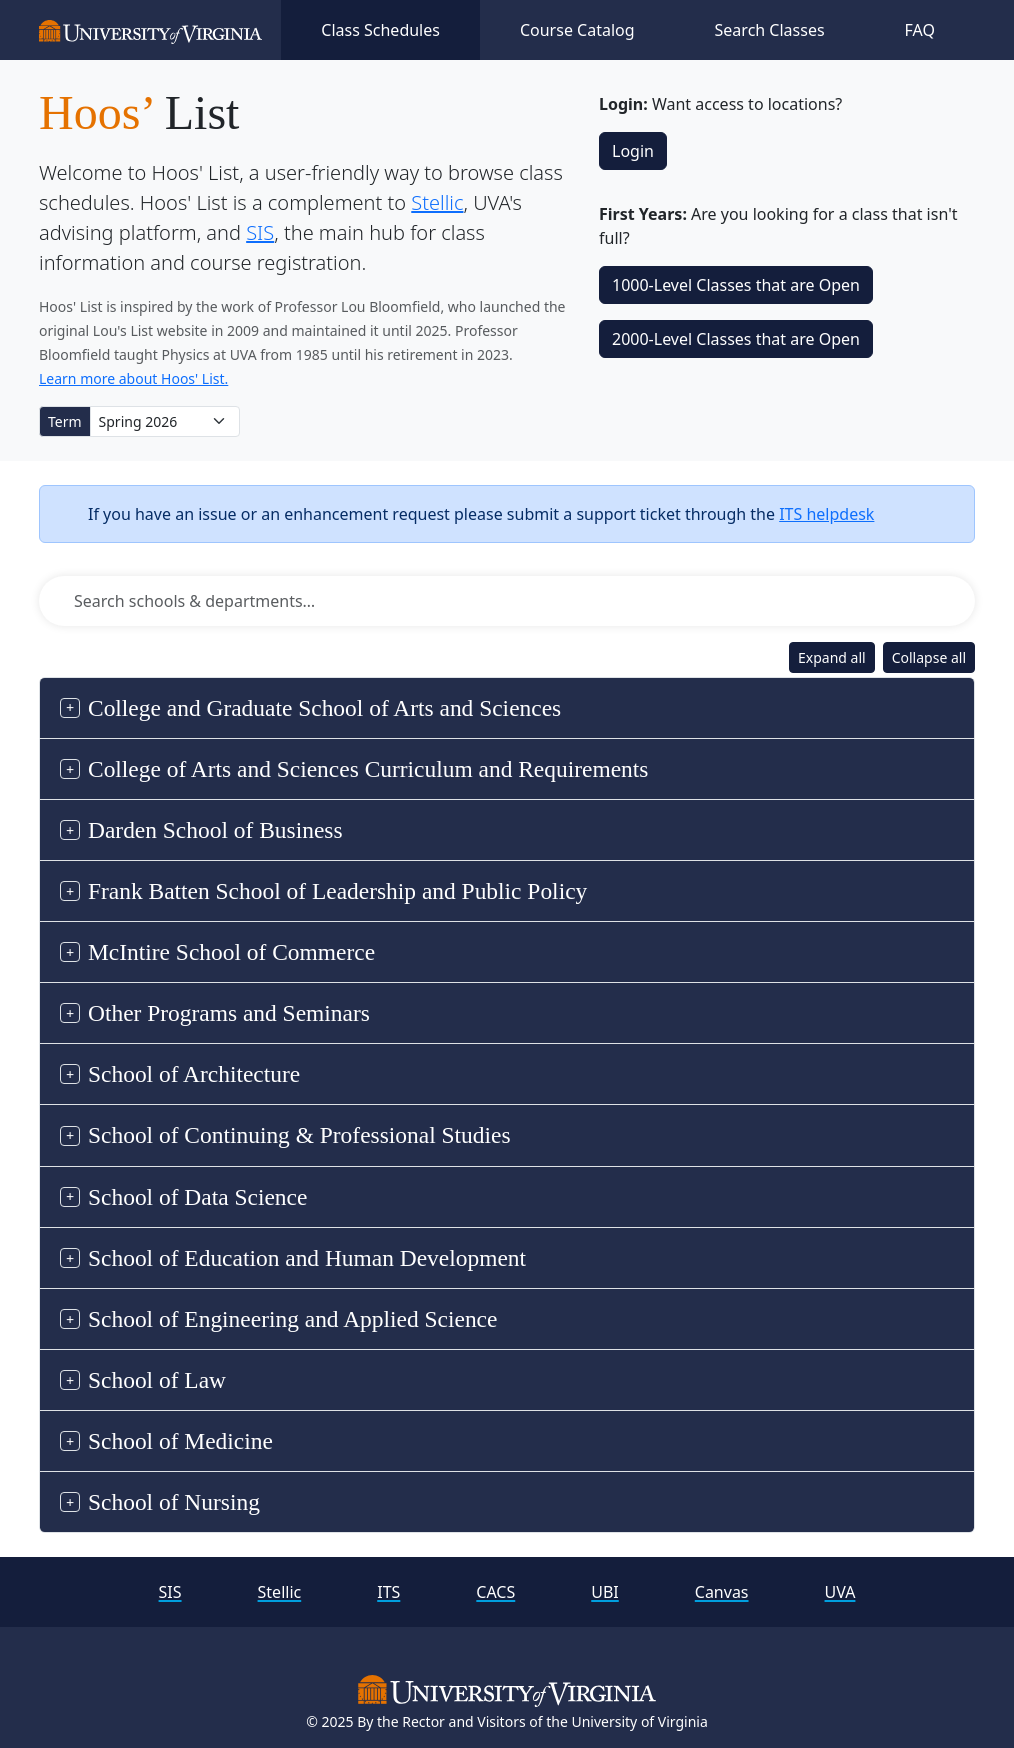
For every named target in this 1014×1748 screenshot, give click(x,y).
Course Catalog (577, 30)
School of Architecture (194, 1074)
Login (633, 151)
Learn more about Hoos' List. (133, 378)
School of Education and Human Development (307, 1258)
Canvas (722, 1592)
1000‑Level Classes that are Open (736, 285)
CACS (495, 1592)
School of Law (157, 1380)
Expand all (832, 657)
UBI (605, 1592)
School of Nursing (174, 1502)
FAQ (920, 30)
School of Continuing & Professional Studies (299, 1135)
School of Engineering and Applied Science (292, 1319)
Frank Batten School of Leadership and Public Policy (337, 891)
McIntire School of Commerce (231, 952)
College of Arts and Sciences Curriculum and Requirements (368, 769)
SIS (260, 232)
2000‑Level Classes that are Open (736, 339)
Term (65, 421)
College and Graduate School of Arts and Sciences (324, 708)
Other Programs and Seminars (229, 1013)
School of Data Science (197, 1197)
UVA (840, 1592)
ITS (388, 1592)
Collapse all (929, 657)
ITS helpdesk (826, 514)
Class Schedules (380, 30)
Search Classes (770, 30)
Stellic (437, 202)
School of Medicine (180, 1441)
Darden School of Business (215, 830)
